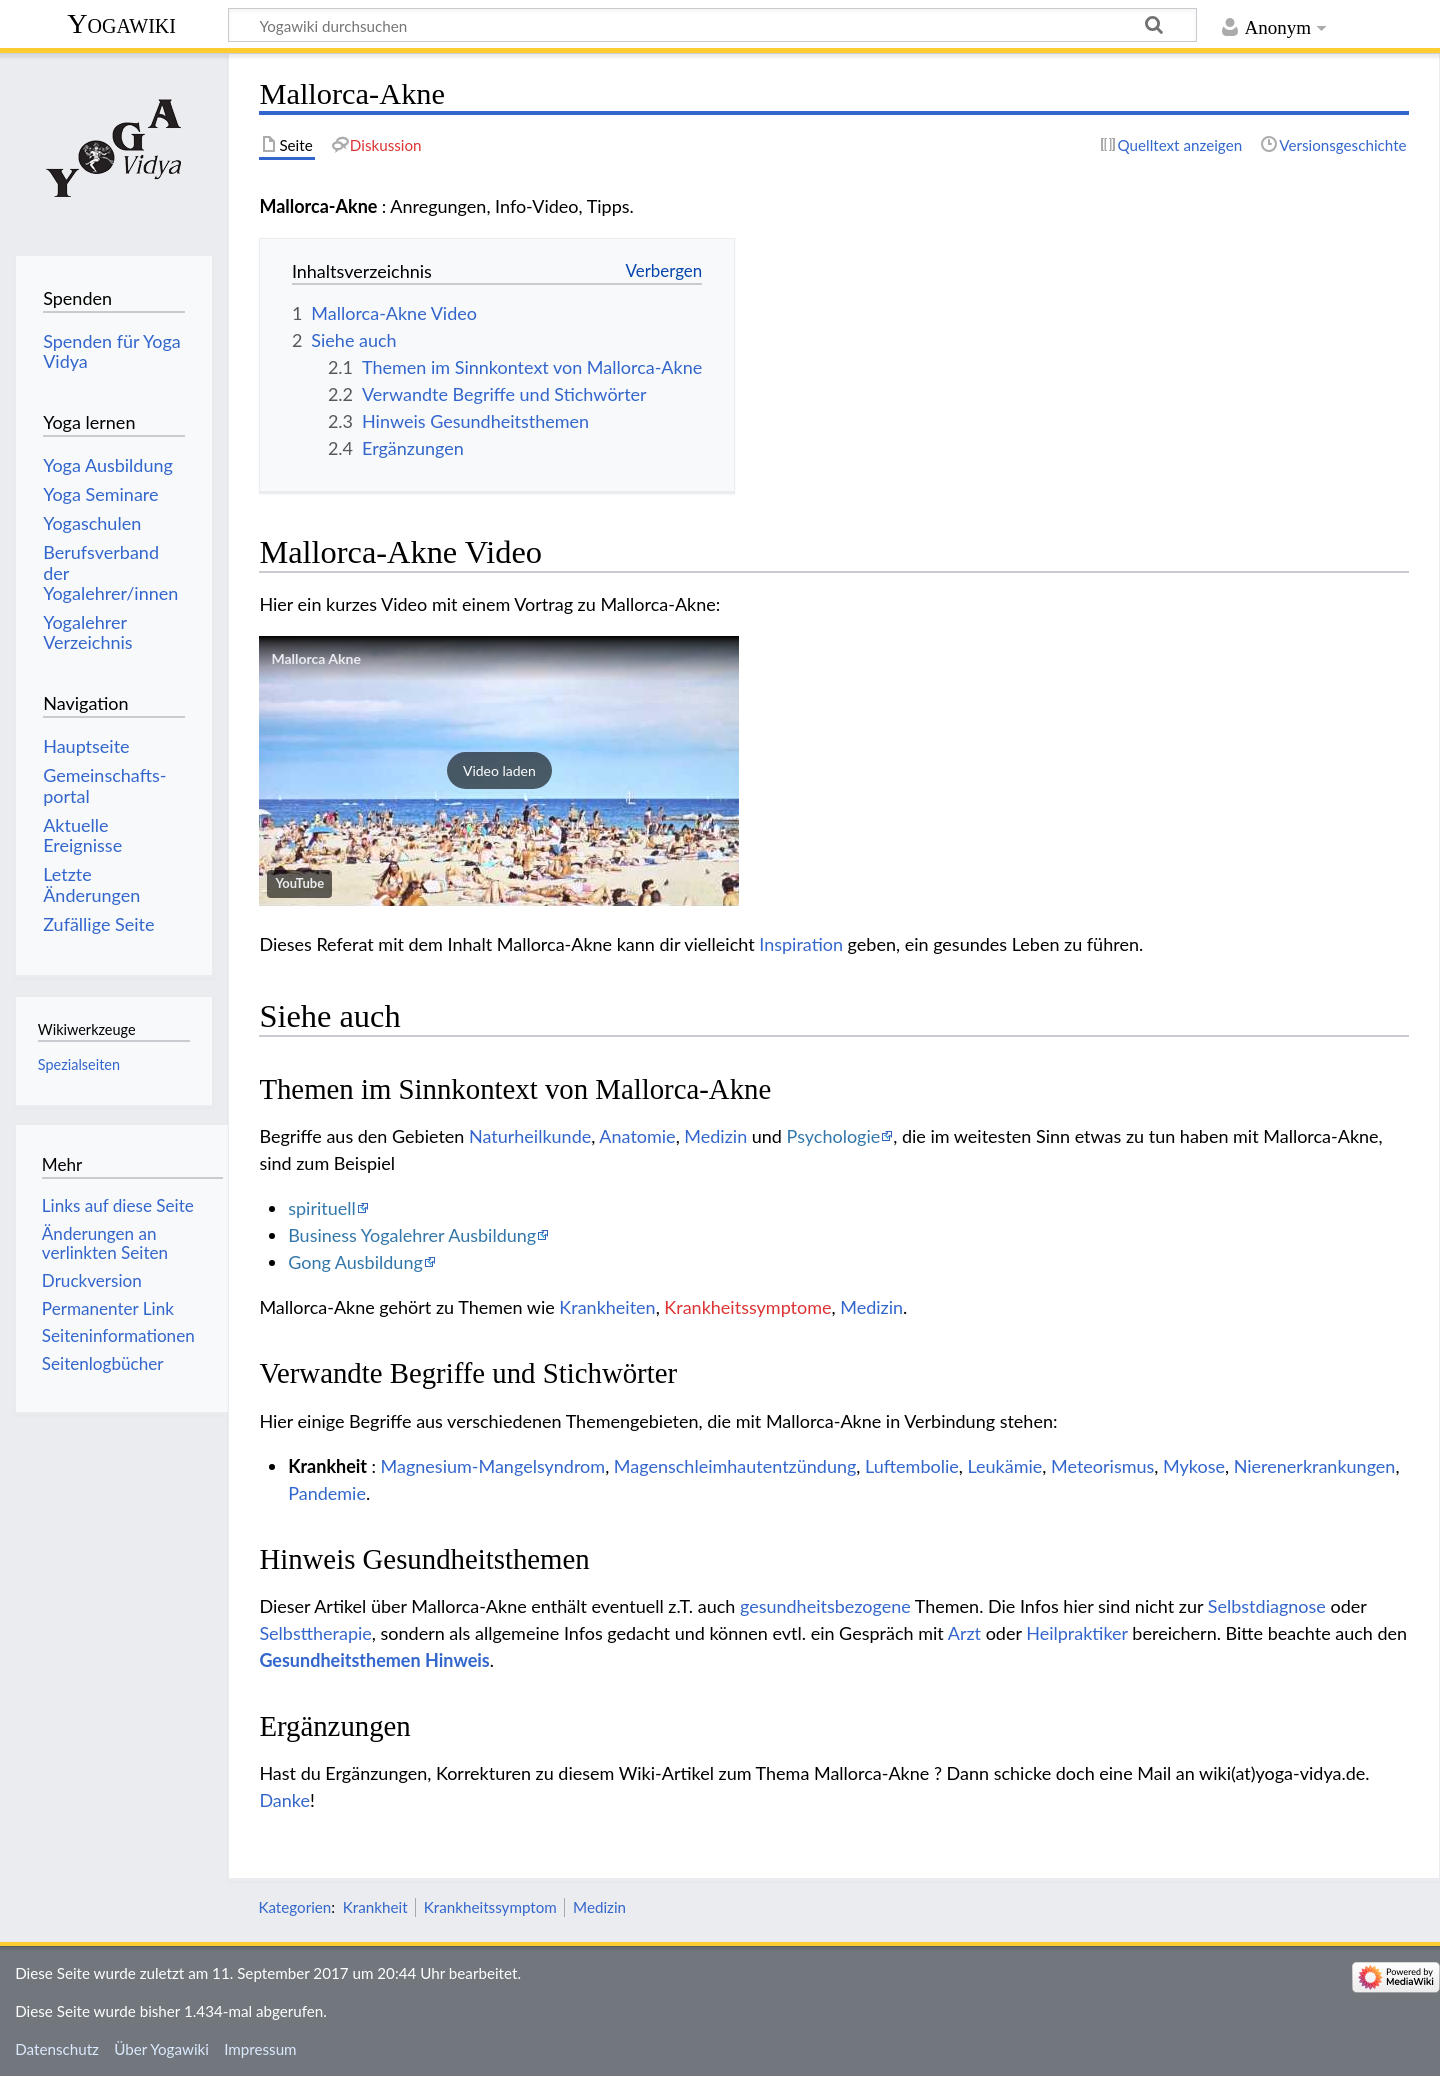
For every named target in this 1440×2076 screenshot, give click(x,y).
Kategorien (294, 1907)
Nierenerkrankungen (1315, 1466)
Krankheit (375, 1907)
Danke (284, 1800)
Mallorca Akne (316, 658)
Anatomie (637, 1136)
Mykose (1194, 1466)
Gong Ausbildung (355, 1262)
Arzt (964, 1633)
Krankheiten (607, 1307)
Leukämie (1004, 1466)
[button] (499, 771)
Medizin (715, 1136)
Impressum (260, 2049)
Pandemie (327, 1493)
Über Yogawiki (161, 2049)
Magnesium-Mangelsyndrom (493, 1466)
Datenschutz (57, 2049)
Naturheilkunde (530, 1136)
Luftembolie (912, 1466)
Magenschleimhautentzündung (735, 1466)
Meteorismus (1102, 1466)
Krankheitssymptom (490, 1907)
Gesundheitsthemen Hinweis (374, 1660)
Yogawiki (121, 23)
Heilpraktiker (1077, 1633)
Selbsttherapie (315, 1633)
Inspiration (801, 944)
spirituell (322, 1208)
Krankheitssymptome (747, 1307)
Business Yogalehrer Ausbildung (412, 1235)
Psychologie (834, 1136)
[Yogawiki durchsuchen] (712, 25)
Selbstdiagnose (1267, 1606)
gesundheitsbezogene (825, 1606)
